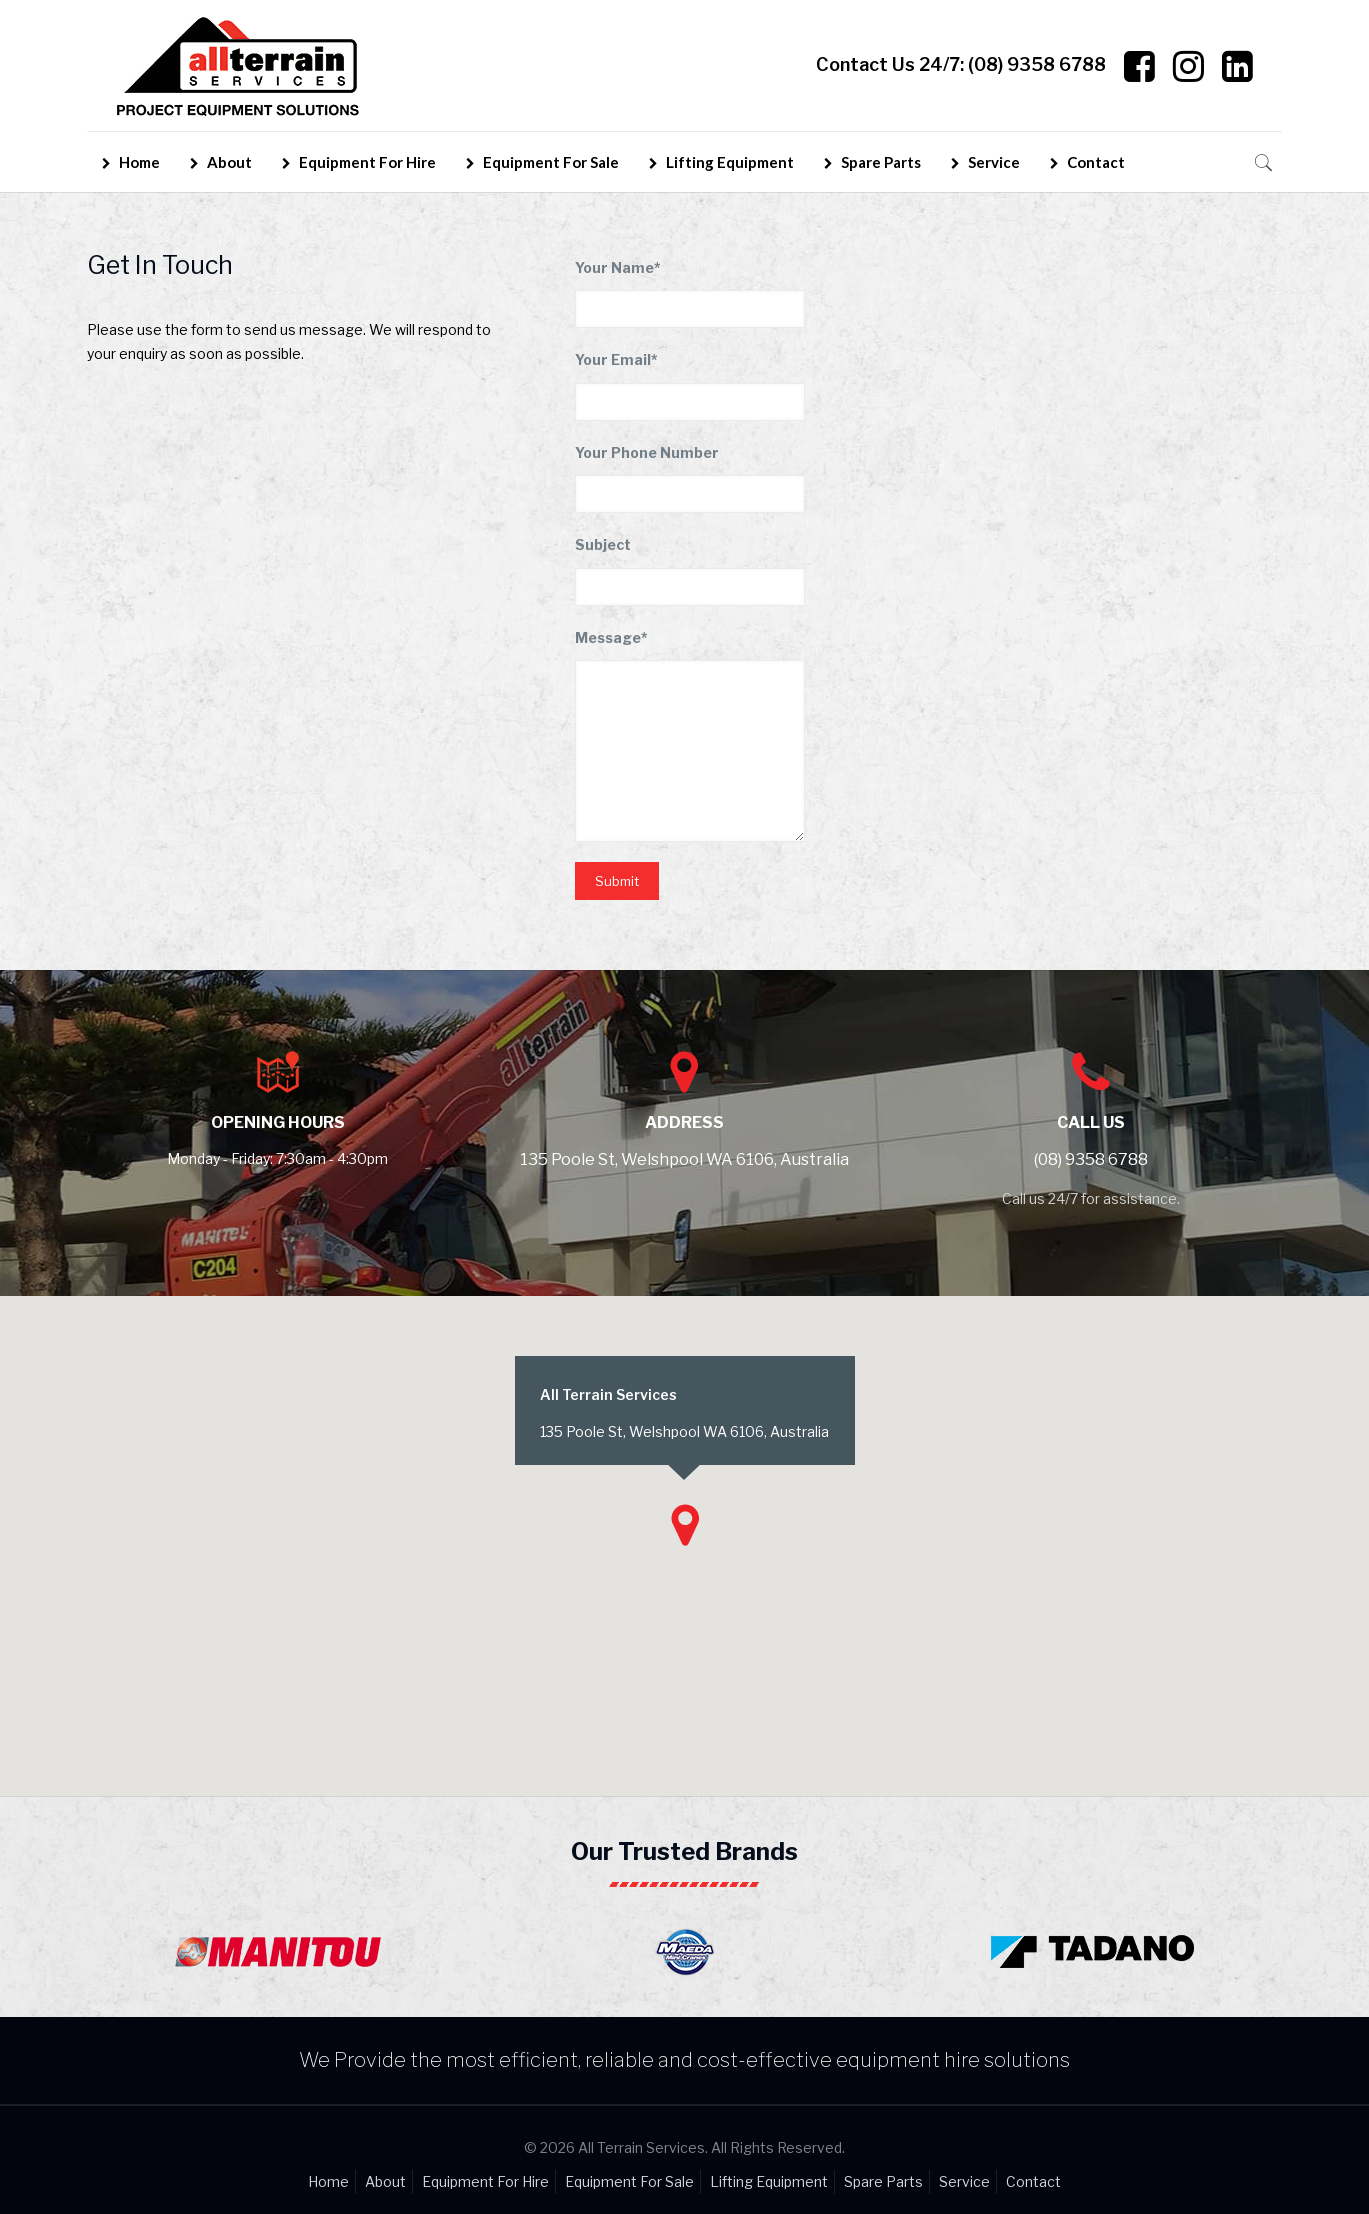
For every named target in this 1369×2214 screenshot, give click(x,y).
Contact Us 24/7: (961, 65)
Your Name (618, 267)
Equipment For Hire (485, 2181)
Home (328, 2181)
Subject (603, 544)
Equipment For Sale (629, 2181)
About (385, 2181)
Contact (1033, 2181)
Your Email (616, 359)
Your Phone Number (647, 452)
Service (964, 2181)
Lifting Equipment (769, 2181)
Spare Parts (883, 2181)
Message (611, 637)
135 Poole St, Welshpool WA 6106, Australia (684, 1159)
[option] (277, 1947)
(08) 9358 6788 (1091, 1159)
